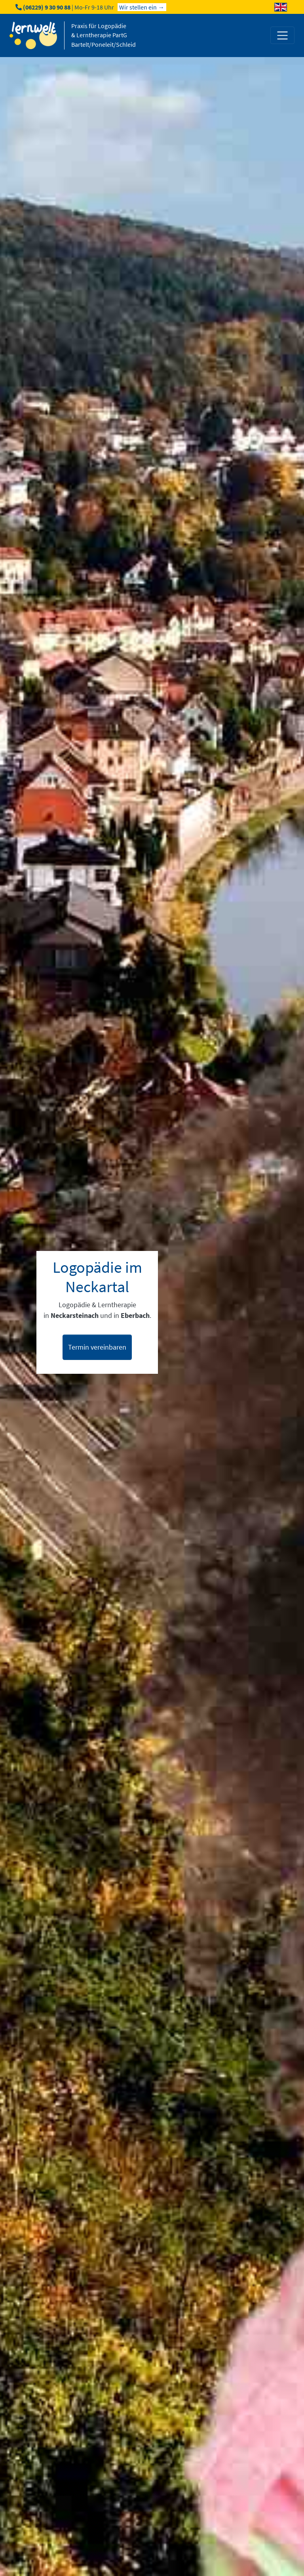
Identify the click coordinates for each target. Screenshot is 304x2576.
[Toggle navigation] (282, 35)
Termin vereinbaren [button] (97, 1347)
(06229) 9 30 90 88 (46, 7)
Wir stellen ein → (141, 7)
